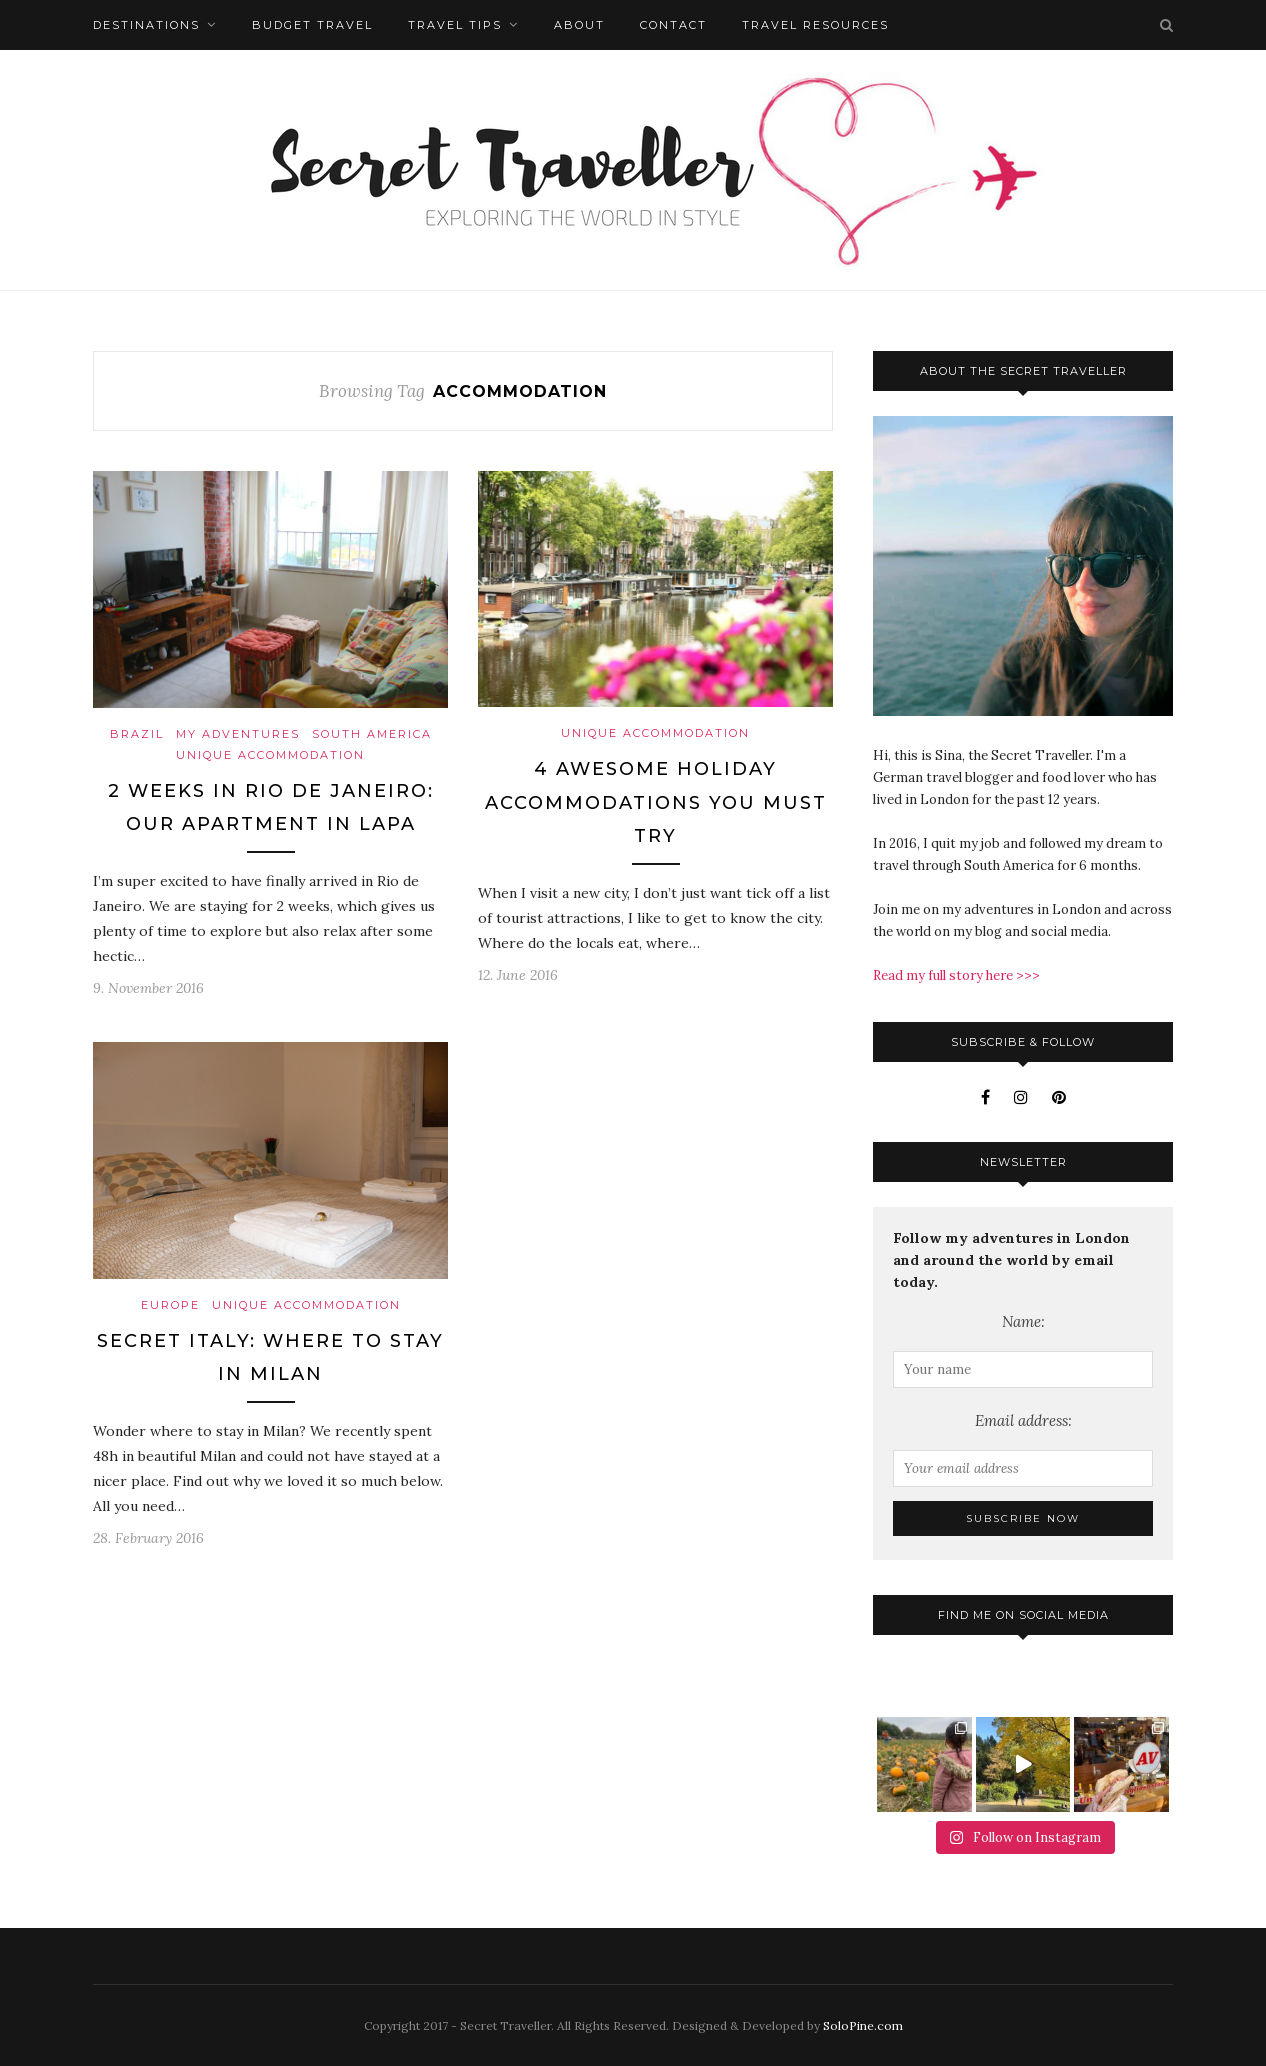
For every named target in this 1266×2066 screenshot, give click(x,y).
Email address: (1023, 1420)
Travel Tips (455, 25)
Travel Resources (815, 25)
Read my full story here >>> (956, 975)
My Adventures (238, 734)
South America (372, 734)
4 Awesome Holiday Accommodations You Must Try (656, 802)
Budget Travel (312, 25)
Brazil (137, 734)
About (579, 25)
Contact (673, 25)
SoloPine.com (863, 2025)
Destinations (146, 25)
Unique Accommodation (270, 755)
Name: (1023, 1321)
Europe (170, 1305)
